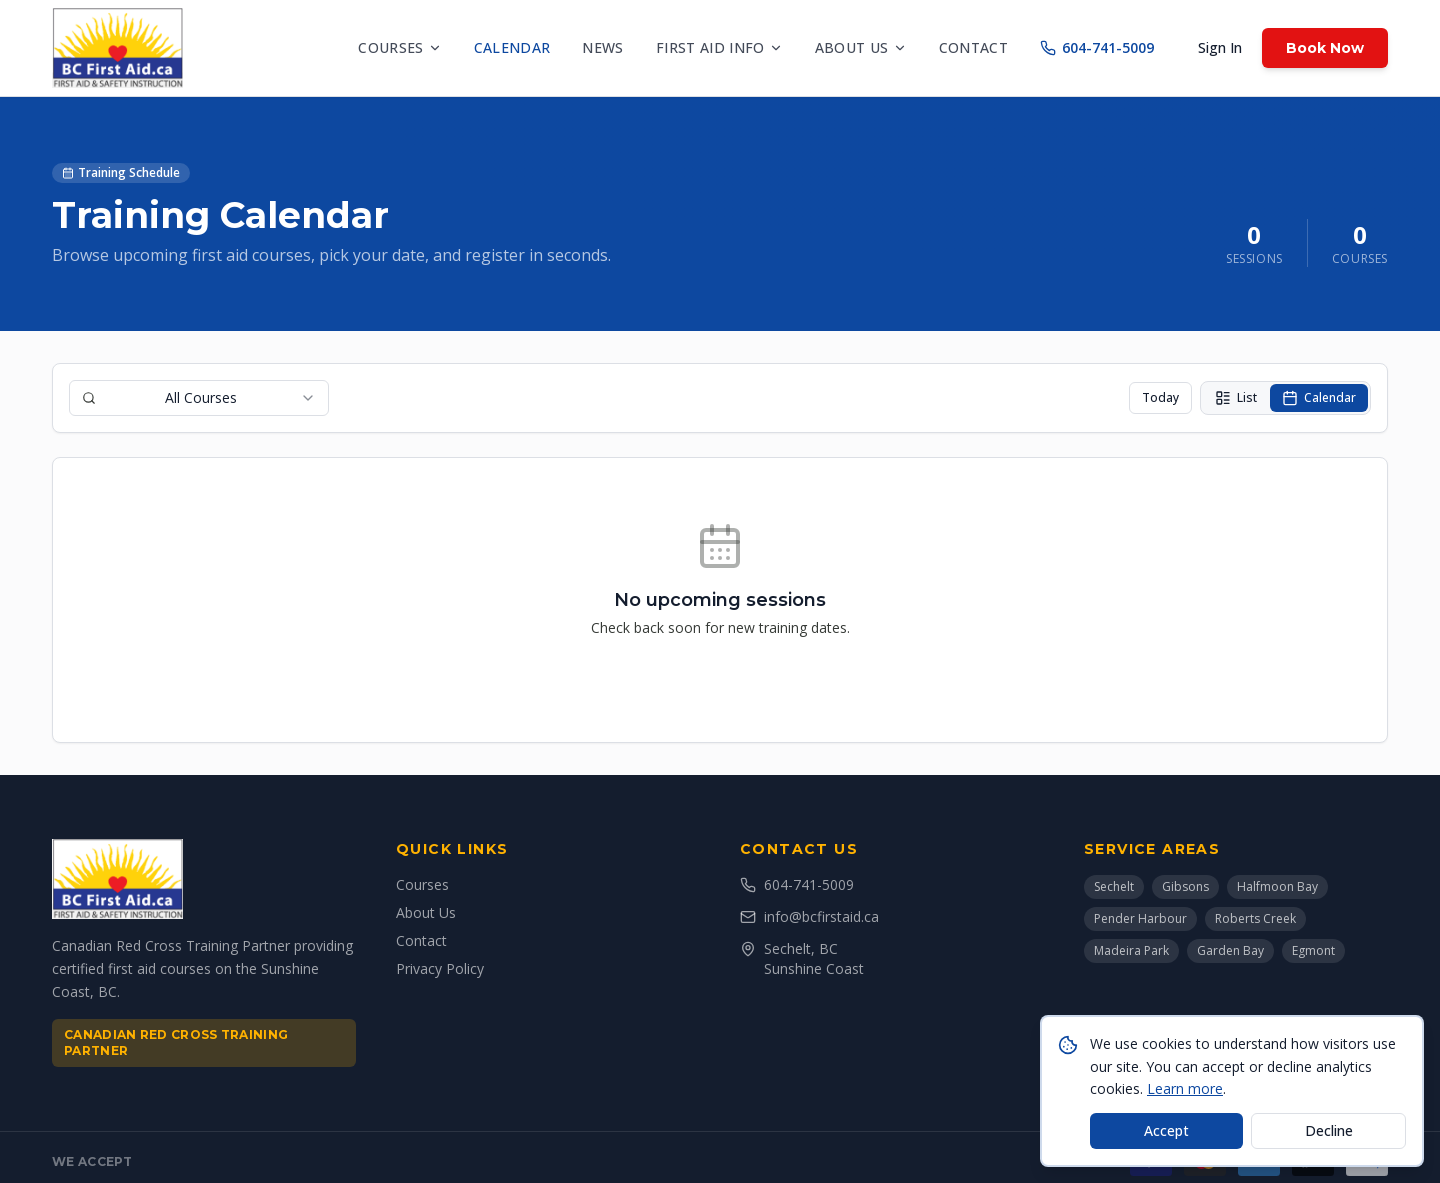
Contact (973, 47)
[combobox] (199, 398)
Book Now (1325, 48)
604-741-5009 (1097, 47)
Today (1160, 397)
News (602, 47)
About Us (426, 912)
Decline (1329, 1130)
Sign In (1220, 47)
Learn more (1185, 1088)
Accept (1166, 1130)
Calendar (512, 47)
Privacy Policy (440, 968)
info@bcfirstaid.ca (809, 916)
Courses (399, 47)
